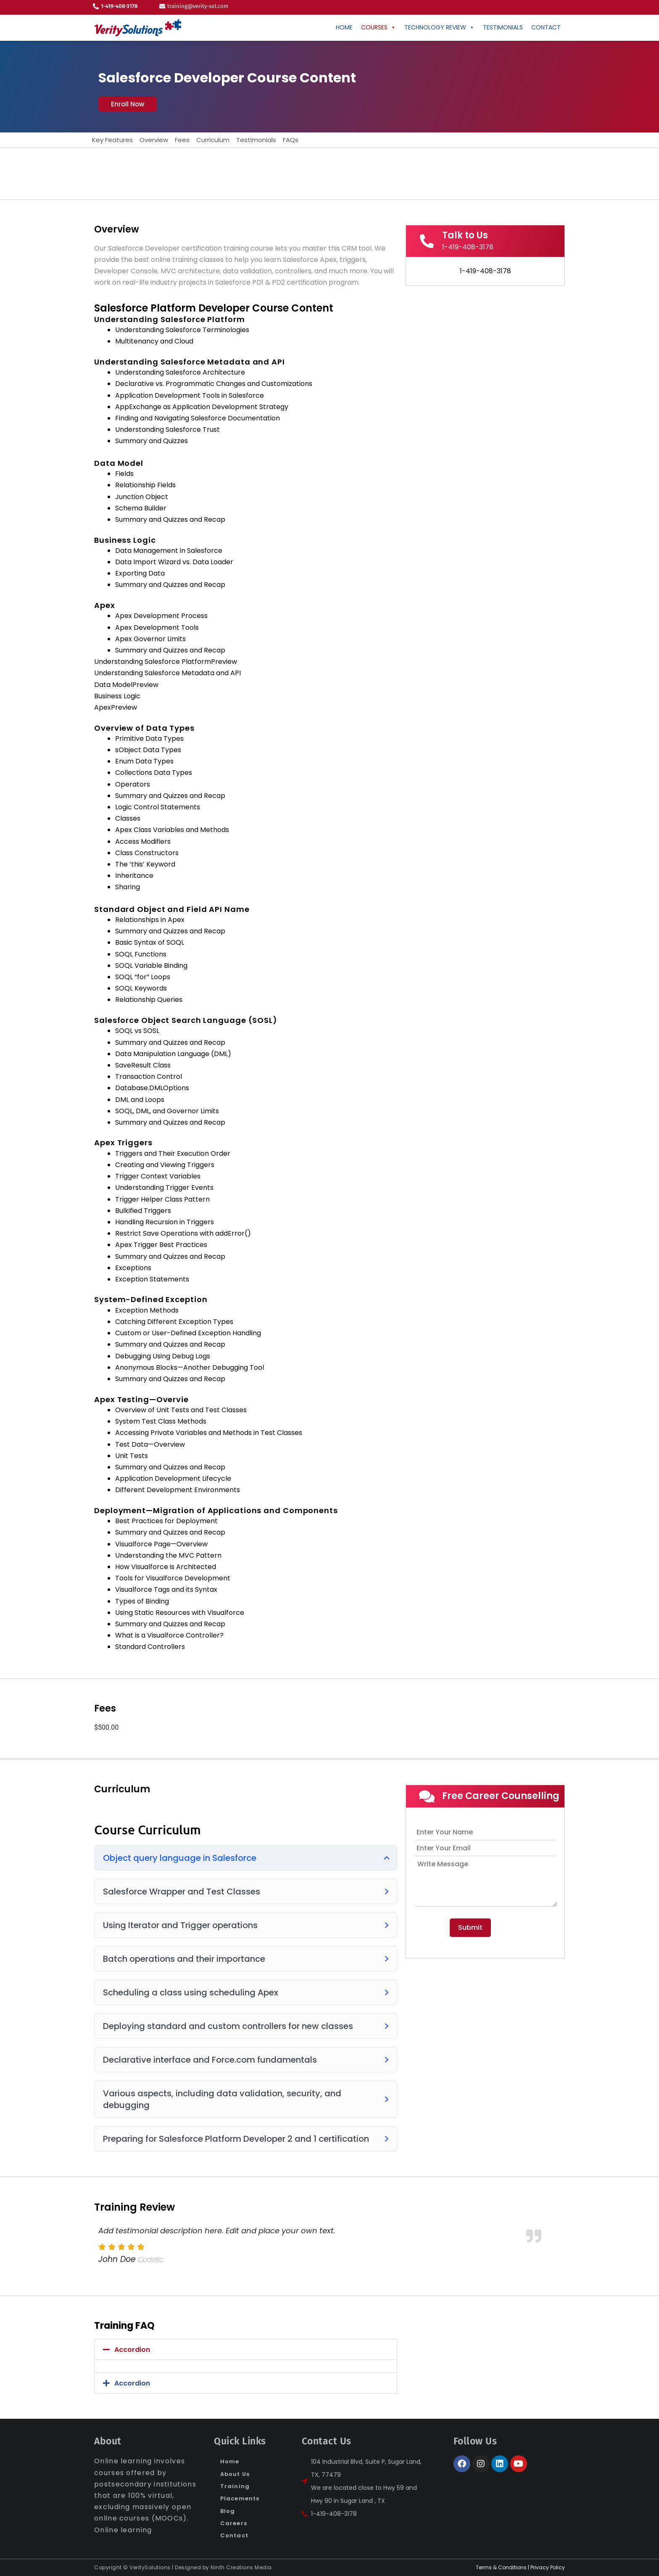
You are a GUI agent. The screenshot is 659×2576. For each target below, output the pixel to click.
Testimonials (503, 27)
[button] (127, 104)
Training (235, 2486)
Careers (233, 2523)
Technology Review (439, 27)
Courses (378, 27)
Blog (227, 2511)
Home (344, 27)
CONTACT (546, 27)
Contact (234, 2535)
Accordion (132, 2349)
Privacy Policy (547, 2567)
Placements (239, 2498)
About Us (235, 2474)
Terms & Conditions (501, 2567)
